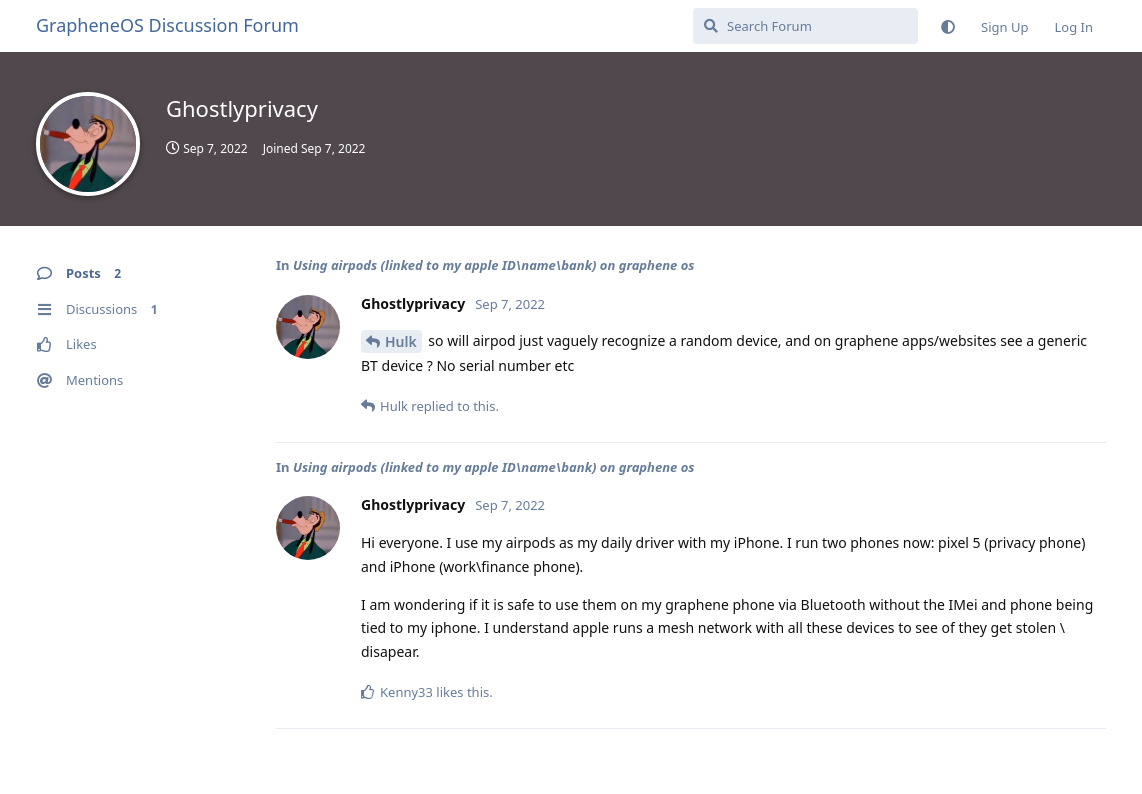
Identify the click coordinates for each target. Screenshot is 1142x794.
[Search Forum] (805, 26)
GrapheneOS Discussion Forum (167, 25)
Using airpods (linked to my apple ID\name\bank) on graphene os (494, 265)
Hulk (401, 341)
